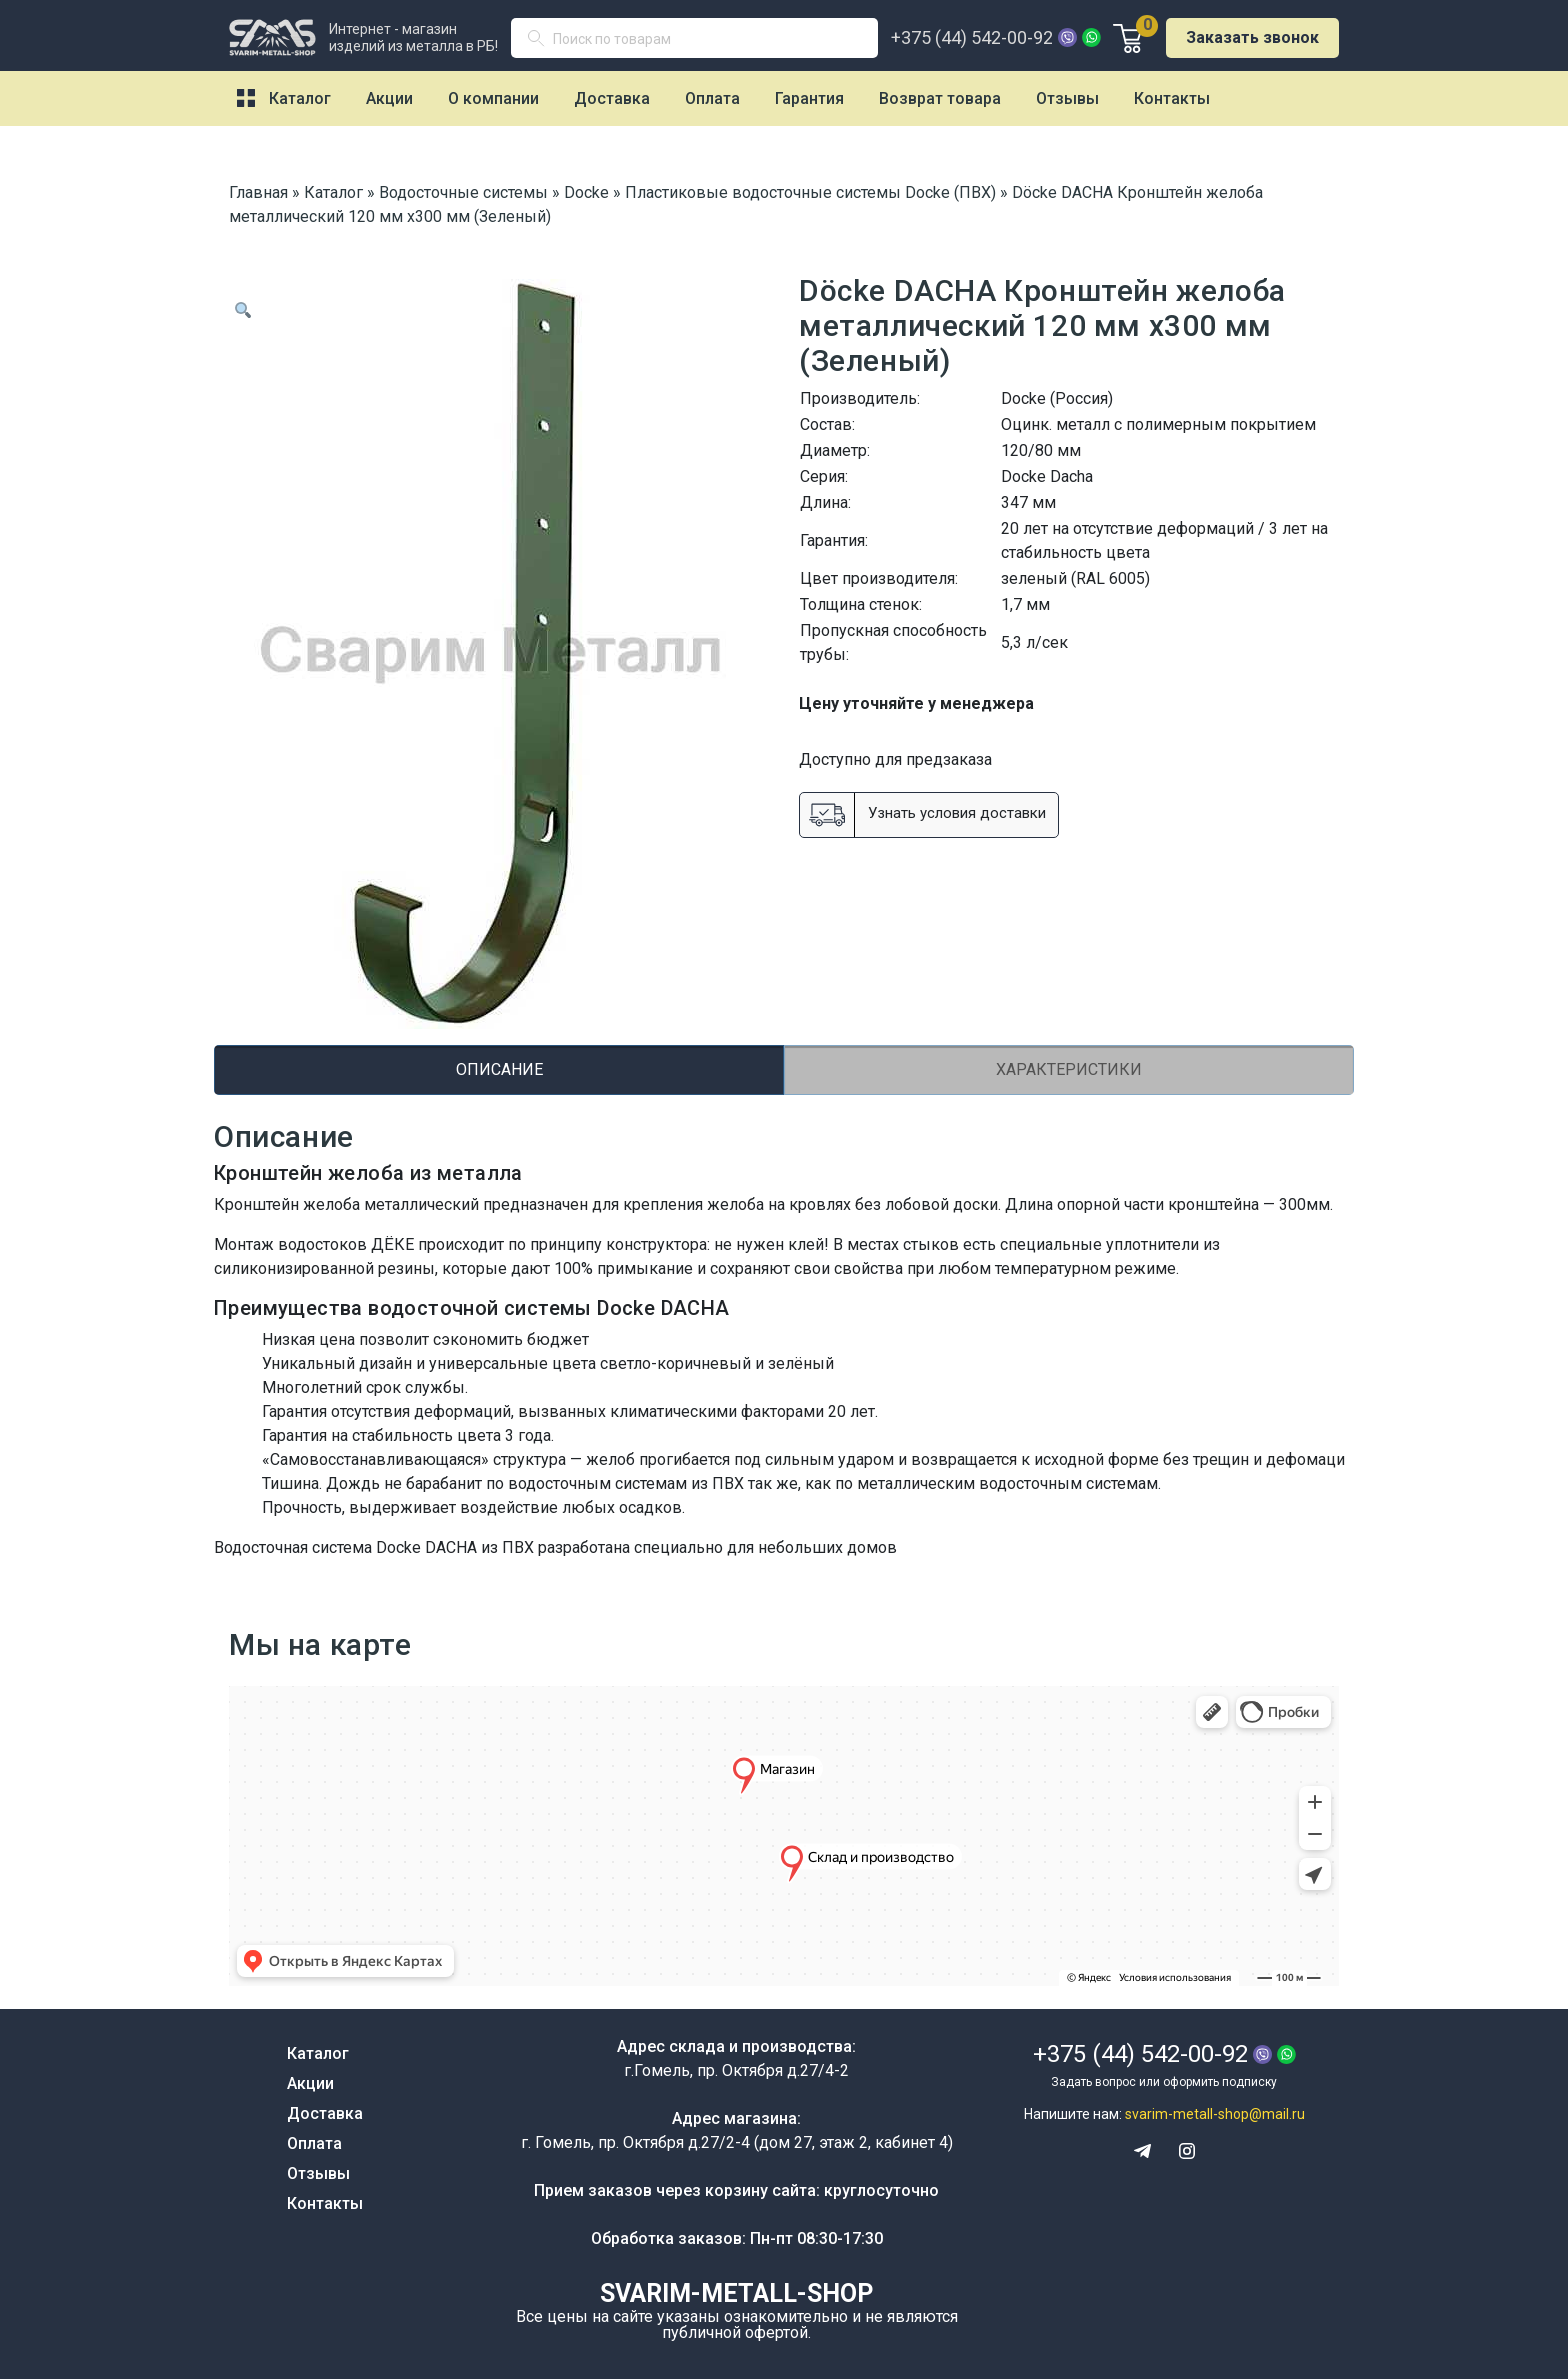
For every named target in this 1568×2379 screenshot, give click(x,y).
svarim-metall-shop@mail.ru (1215, 2114)
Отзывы (1067, 98)
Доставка (612, 98)
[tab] (499, 1070)
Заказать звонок (1252, 37)
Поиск (544, 42)
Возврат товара (940, 98)
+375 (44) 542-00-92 (972, 38)
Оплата (712, 98)
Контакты (1172, 98)
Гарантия (809, 98)
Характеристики (1069, 1069)
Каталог (300, 98)
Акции (389, 98)
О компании (493, 98)
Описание (499, 1069)
